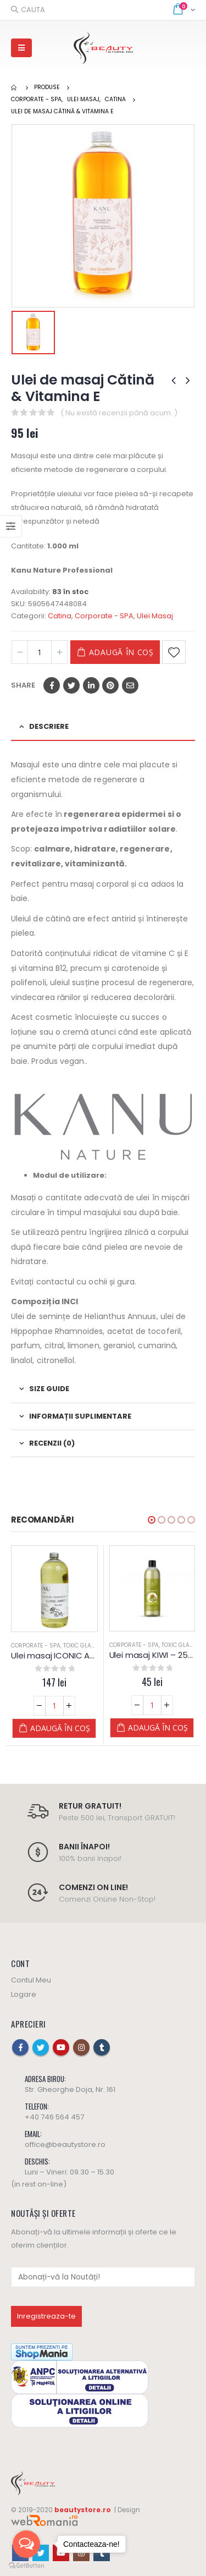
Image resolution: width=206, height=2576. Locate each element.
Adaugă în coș (121, 652)
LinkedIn (91, 685)
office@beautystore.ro (65, 2144)
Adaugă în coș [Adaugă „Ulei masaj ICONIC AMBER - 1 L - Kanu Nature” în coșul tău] (60, 1728)
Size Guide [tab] (49, 1388)
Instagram (81, 2047)
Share (23, 685)
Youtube (61, 2047)
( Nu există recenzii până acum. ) (118, 413)
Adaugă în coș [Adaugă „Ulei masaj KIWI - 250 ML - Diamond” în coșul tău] (158, 1727)
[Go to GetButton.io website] (26, 2565)
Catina (59, 616)
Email (130, 685)
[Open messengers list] (26, 2544)
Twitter (71, 685)
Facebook (51, 685)
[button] (152, 1519)
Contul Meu (31, 1980)
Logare (23, 1994)
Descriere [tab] (49, 726)
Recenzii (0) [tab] (52, 1443)
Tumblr (101, 2047)
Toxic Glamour (85, 1645)
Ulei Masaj (155, 616)
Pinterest (110, 685)
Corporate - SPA (104, 616)
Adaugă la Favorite (174, 652)
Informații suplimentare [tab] (80, 1416)
